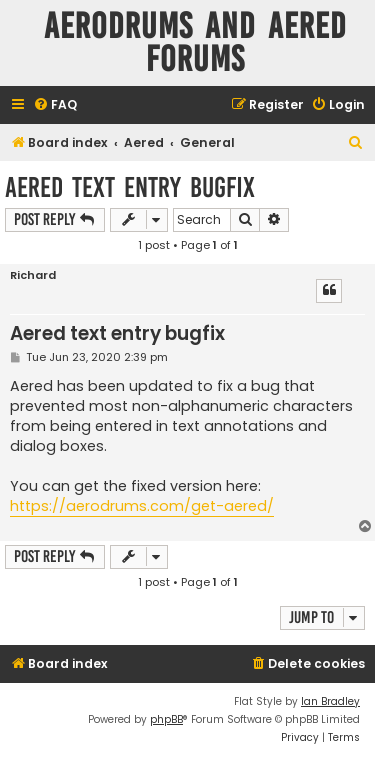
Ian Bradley (330, 701)
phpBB (166, 719)
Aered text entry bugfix (130, 187)
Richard (33, 275)
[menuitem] (55, 105)
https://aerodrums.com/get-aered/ (142, 506)
